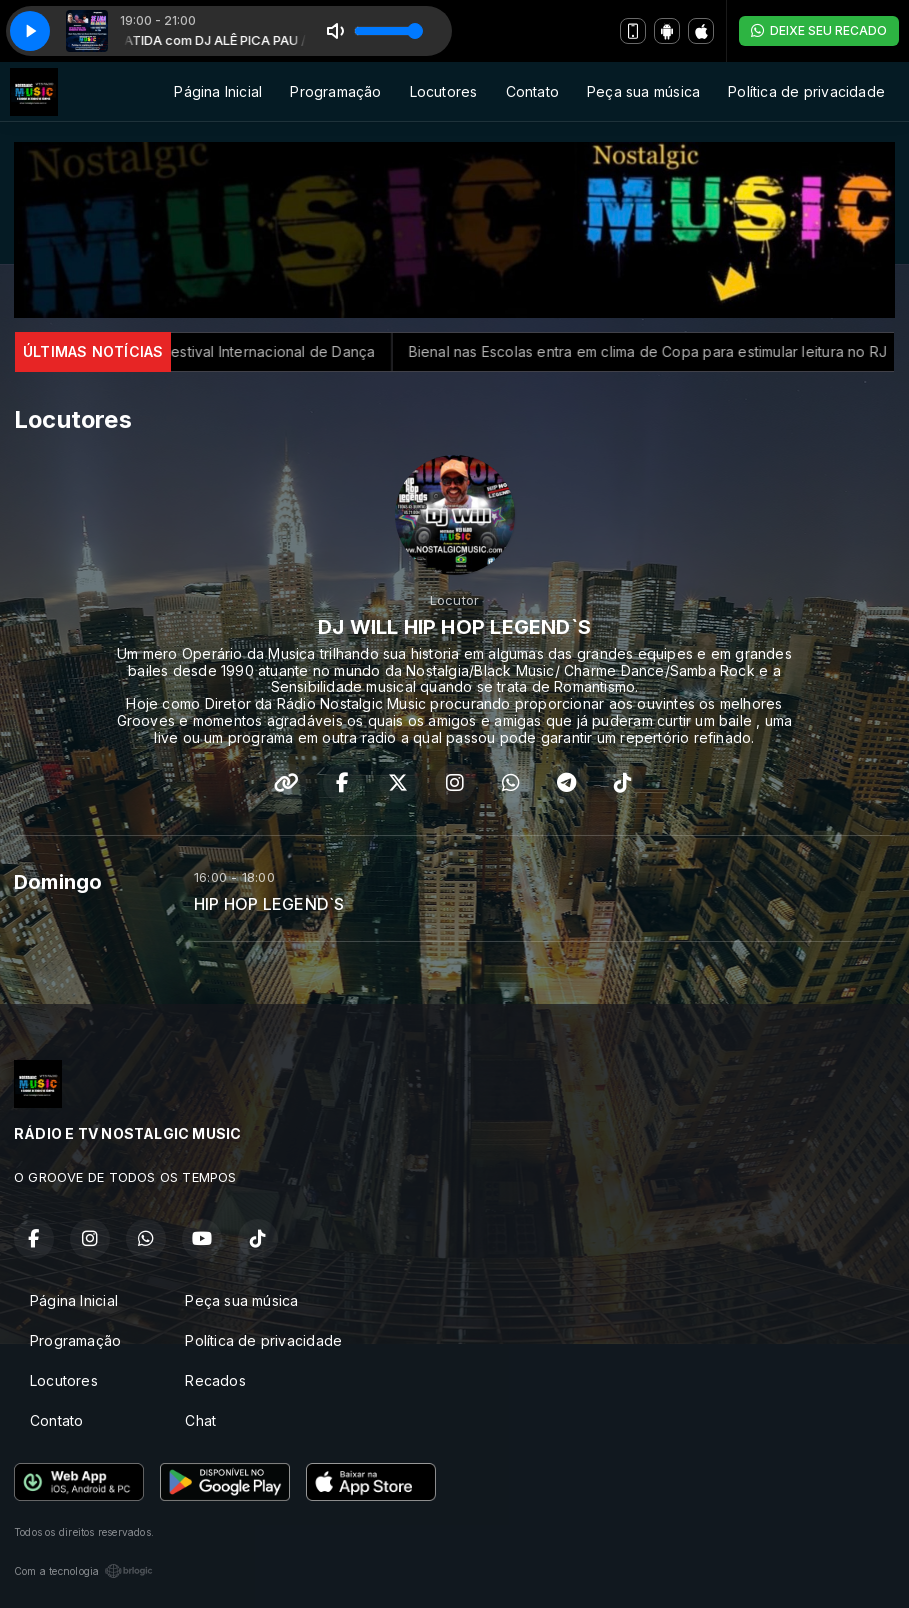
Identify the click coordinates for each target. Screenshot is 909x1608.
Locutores (444, 91)
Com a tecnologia (83, 1571)
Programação (335, 91)
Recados (215, 1380)
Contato (532, 91)
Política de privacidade (806, 91)
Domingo (58, 882)
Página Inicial (218, 91)
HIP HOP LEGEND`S (269, 904)
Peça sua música (643, 91)
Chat (200, 1420)
